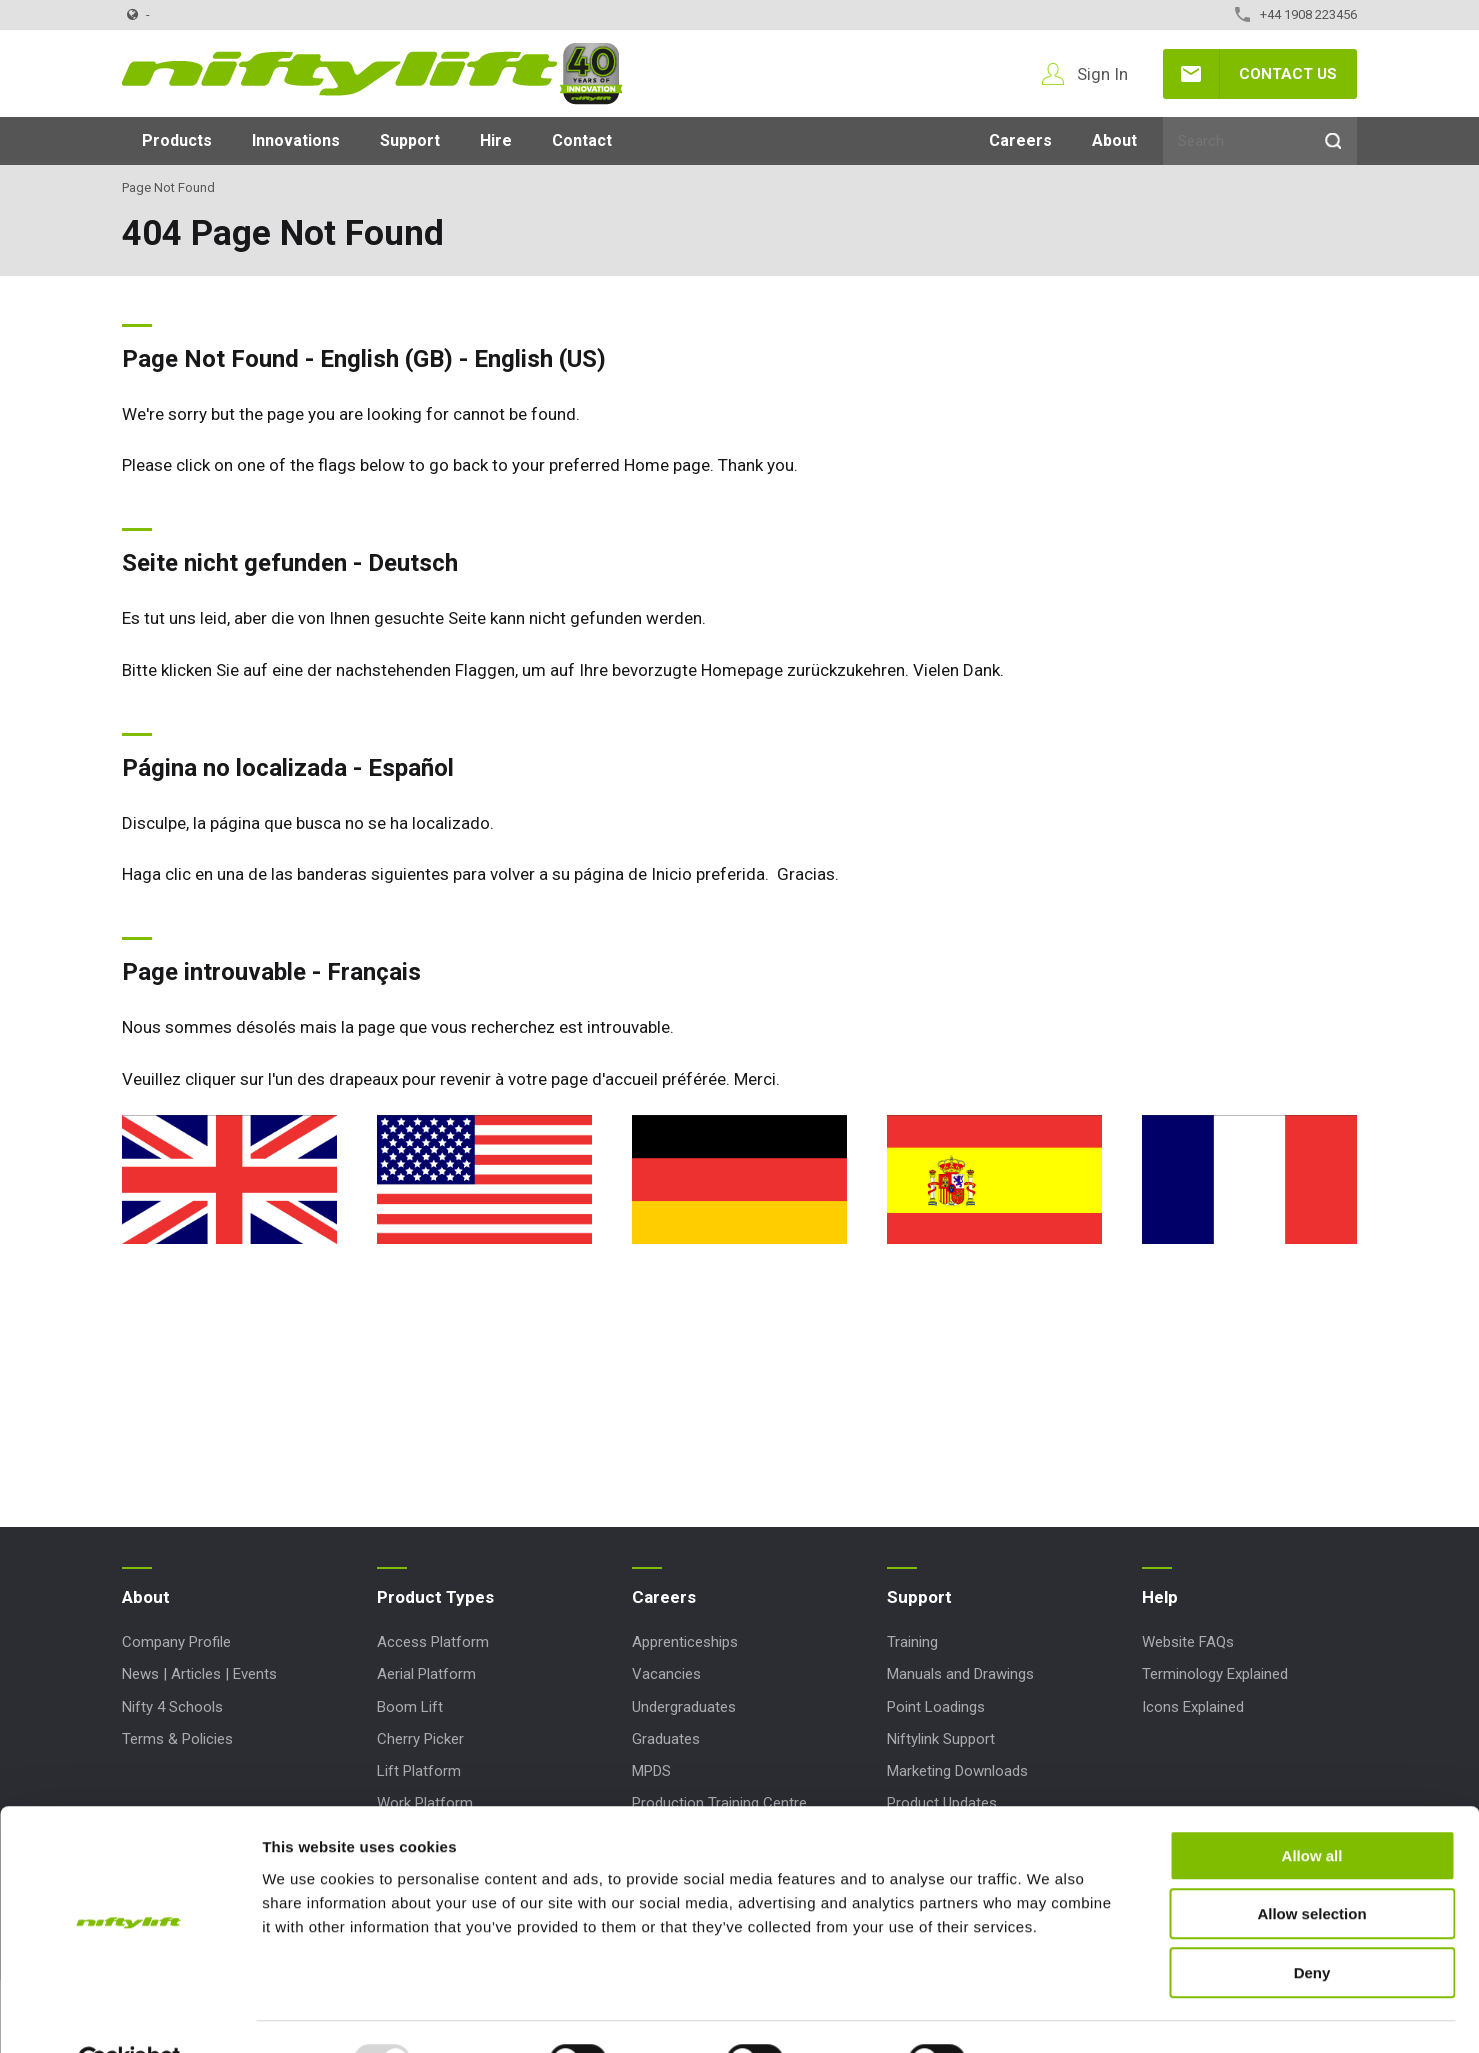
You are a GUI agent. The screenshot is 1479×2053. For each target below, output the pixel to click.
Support (410, 140)
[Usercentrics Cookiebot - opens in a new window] (129, 2014)
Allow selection (1311, 1867)
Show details (1049, 2013)
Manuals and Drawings (960, 1674)
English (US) (540, 359)
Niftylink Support (941, 1739)
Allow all (1312, 1808)
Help (1160, 1597)
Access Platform (433, 1642)
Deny (1312, 1925)
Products (177, 140)
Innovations (296, 140)
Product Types (435, 1597)
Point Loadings (936, 1707)
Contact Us (1288, 74)
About (1114, 140)
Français (374, 972)
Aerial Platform (426, 1674)
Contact (582, 140)
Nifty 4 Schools (172, 1707)
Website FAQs (1188, 1642)
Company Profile (176, 1642)
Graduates (666, 1739)
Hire (496, 140)
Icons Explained (1193, 1707)
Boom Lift (410, 1707)
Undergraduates (684, 1707)
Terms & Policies (177, 1739)
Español (411, 768)
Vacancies (666, 1674)
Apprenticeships (685, 1642)
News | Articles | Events (199, 1674)
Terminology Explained (1215, 1674)
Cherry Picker (420, 1739)
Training (912, 1642)
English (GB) (386, 359)
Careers (1020, 140)
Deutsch (413, 563)
